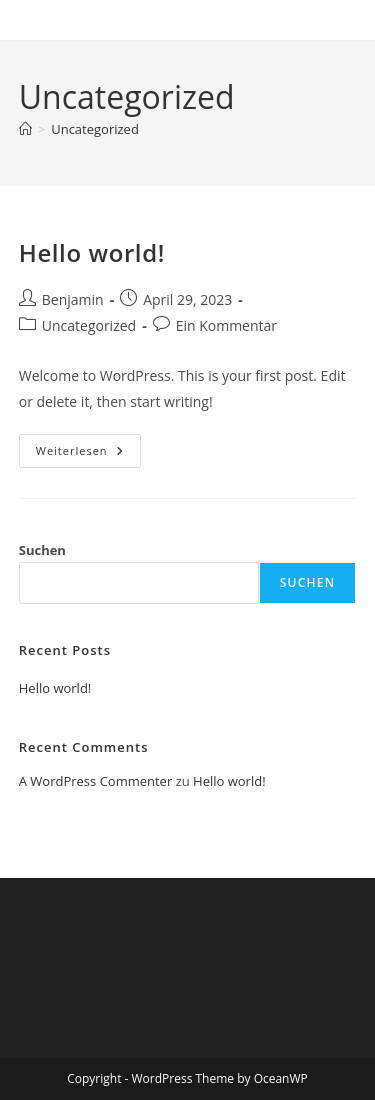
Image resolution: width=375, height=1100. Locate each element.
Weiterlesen (88, 454)
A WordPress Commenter (96, 781)
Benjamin (73, 299)
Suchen (42, 550)
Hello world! (92, 252)
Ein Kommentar (226, 325)
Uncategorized (95, 129)
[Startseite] (25, 129)
